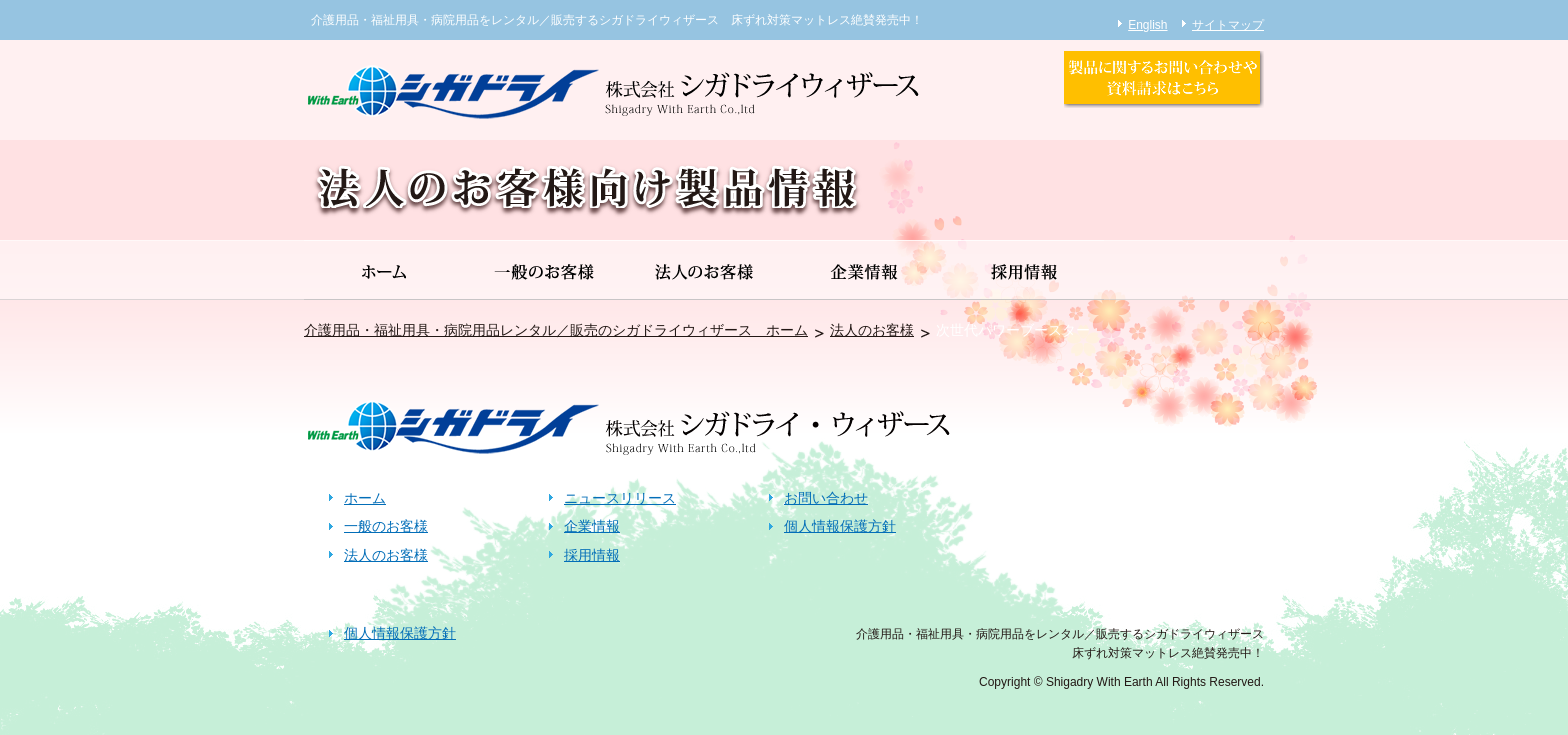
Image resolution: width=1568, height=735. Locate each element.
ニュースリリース (620, 498)
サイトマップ (1228, 25)
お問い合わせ (826, 498)
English (1147, 25)
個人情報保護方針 (840, 526)
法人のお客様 (872, 330)
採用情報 (592, 555)
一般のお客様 (386, 526)
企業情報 (592, 526)
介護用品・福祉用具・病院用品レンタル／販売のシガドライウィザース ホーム (556, 330)
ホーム (365, 498)
